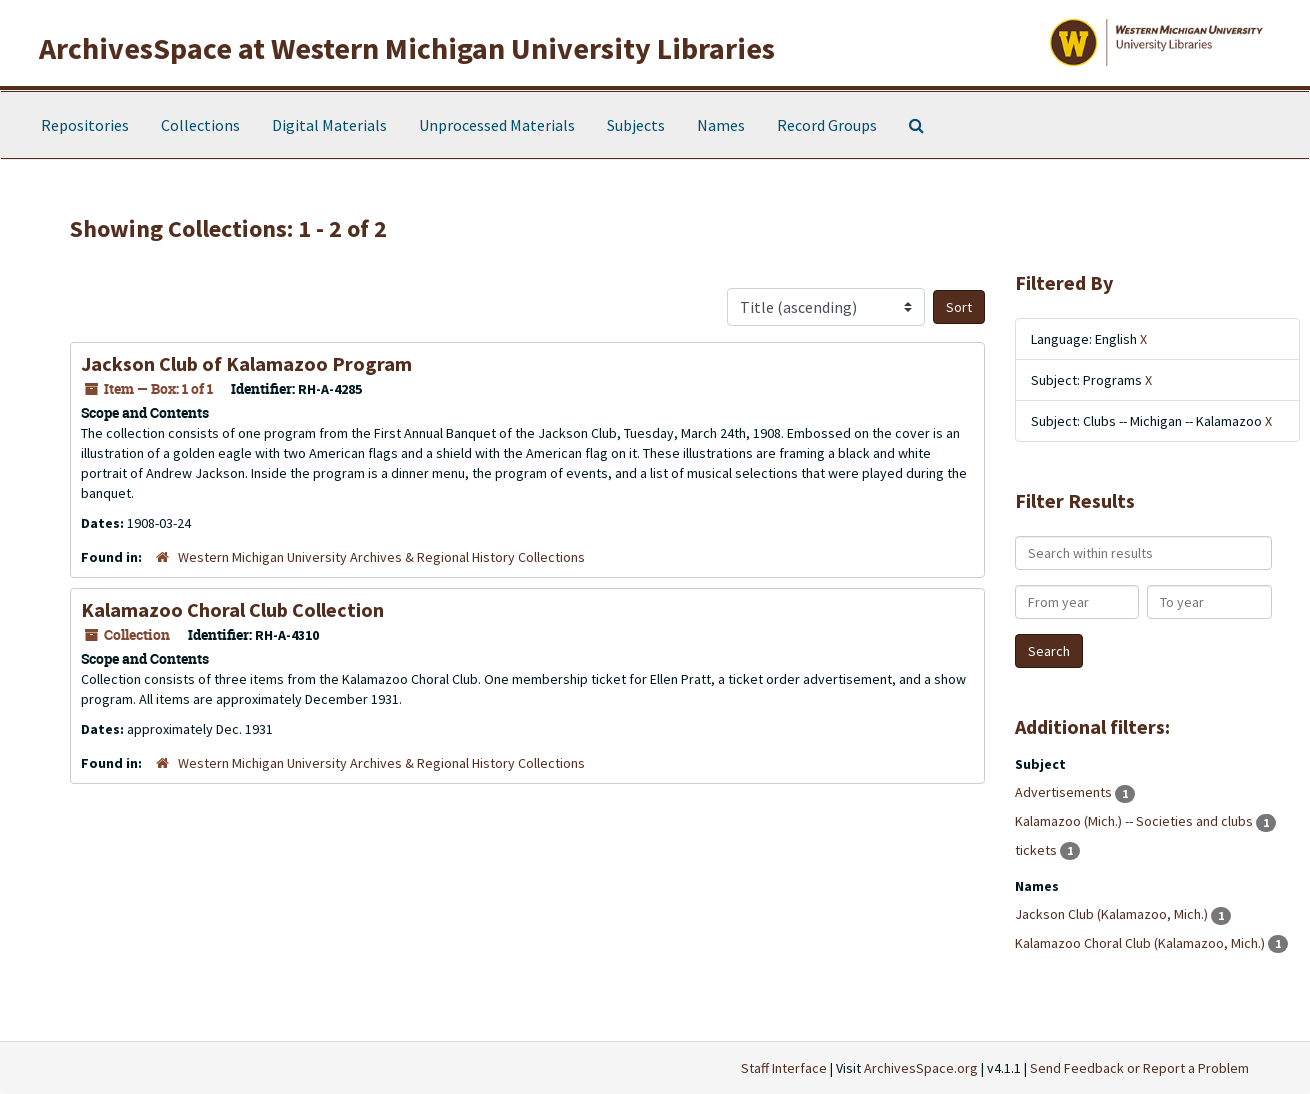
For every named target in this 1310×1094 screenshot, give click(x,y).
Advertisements (1065, 792)
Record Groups (827, 125)
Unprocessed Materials (497, 125)
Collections (200, 125)
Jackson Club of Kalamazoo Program (246, 363)
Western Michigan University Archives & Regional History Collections (381, 557)
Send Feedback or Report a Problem (1139, 1068)
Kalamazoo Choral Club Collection (232, 609)
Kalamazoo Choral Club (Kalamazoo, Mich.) (1141, 943)
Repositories (85, 125)
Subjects (636, 125)
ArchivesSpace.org (921, 1068)
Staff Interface (784, 1068)
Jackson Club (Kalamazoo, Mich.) (1113, 914)
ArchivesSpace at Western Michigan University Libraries (407, 48)
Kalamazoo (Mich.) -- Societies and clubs (1135, 821)
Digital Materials (329, 125)
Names (721, 125)
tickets (1037, 850)
